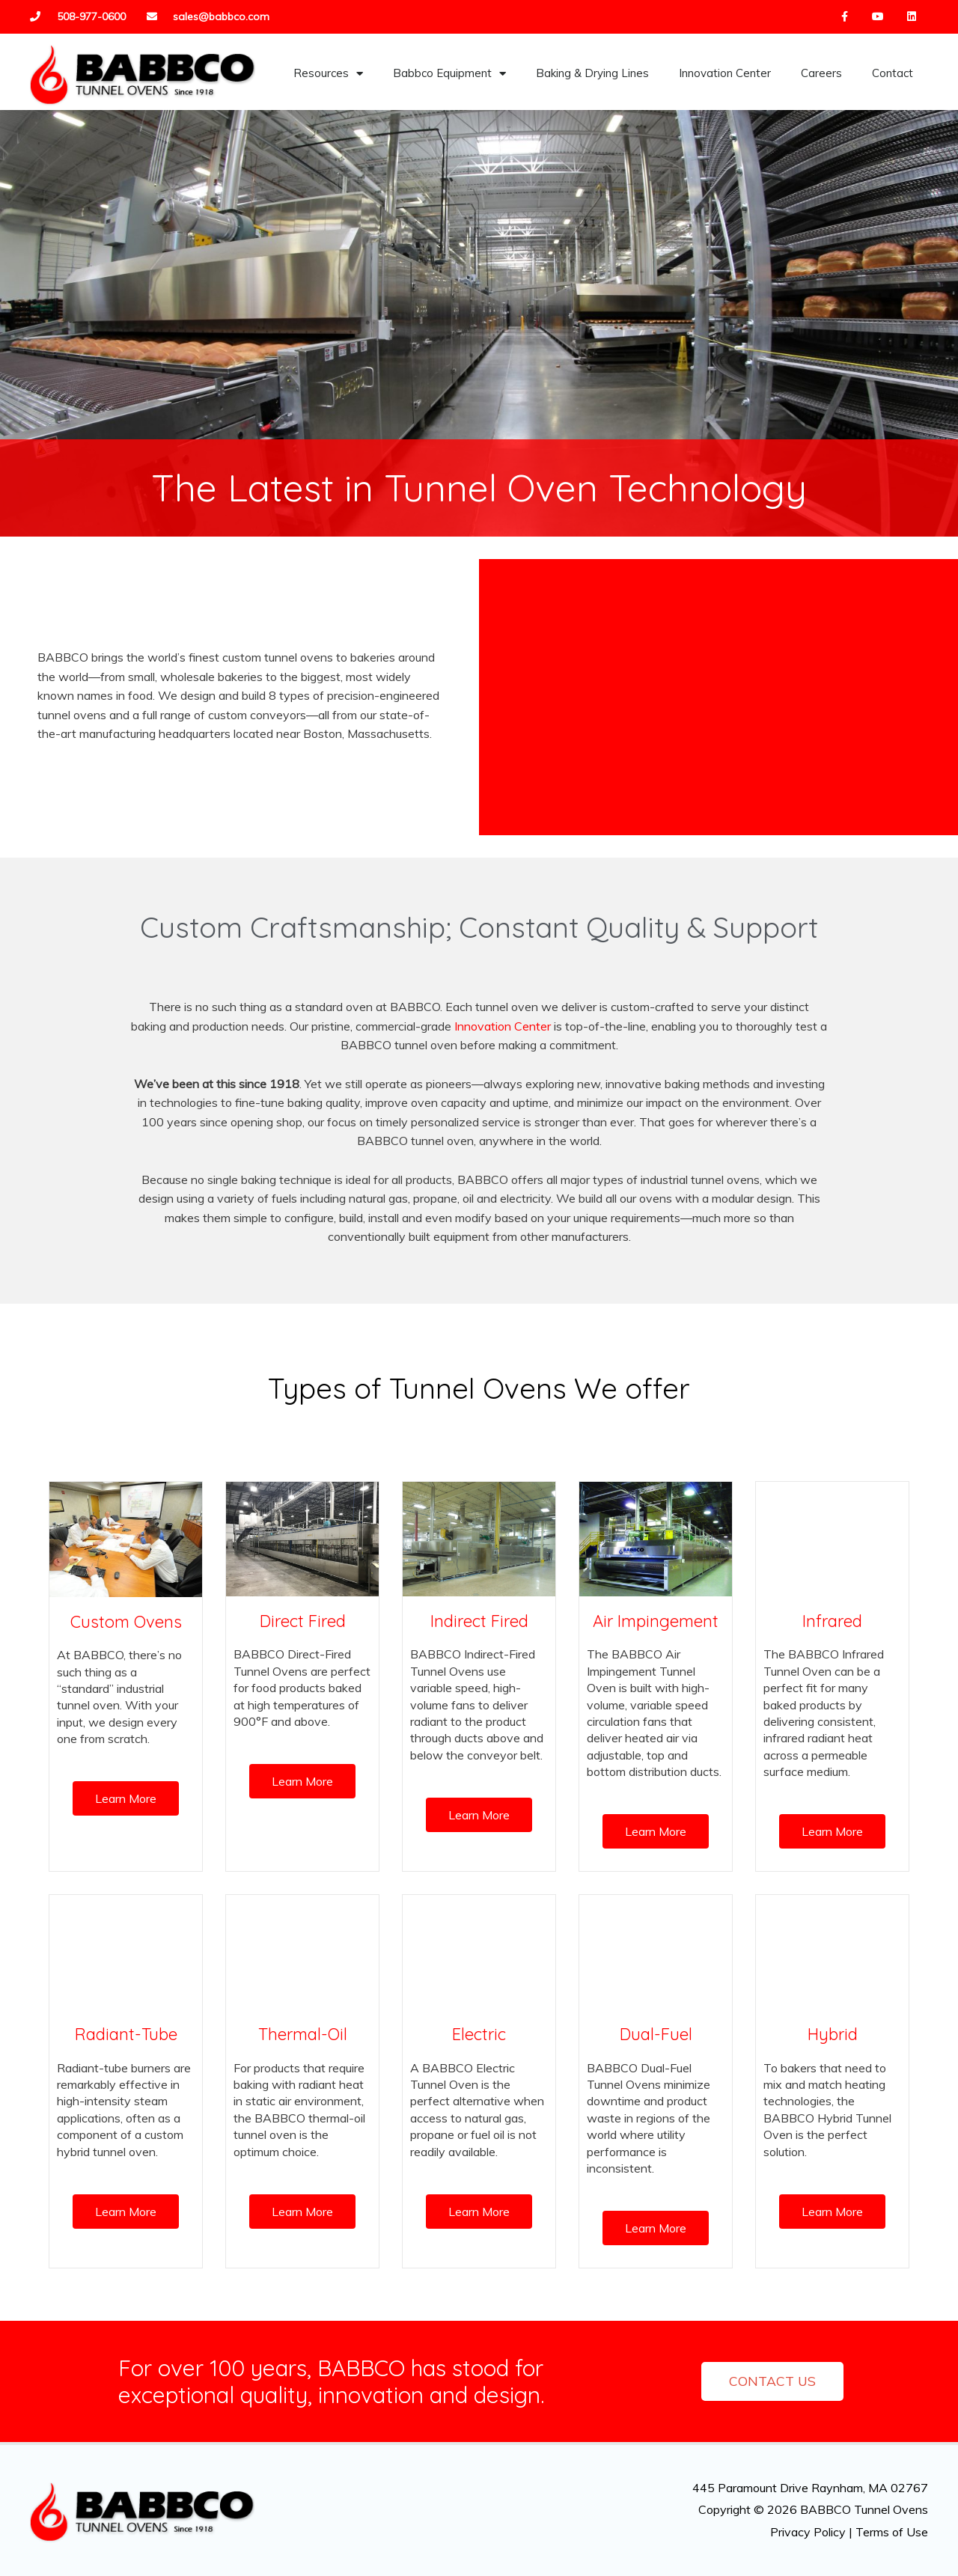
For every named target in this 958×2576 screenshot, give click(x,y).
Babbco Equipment (449, 74)
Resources (328, 74)
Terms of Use (891, 2531)
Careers (821, 73)
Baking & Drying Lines (592, 73)
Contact (892, 73)
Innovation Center (725, 73)
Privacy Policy (808, 2531)
